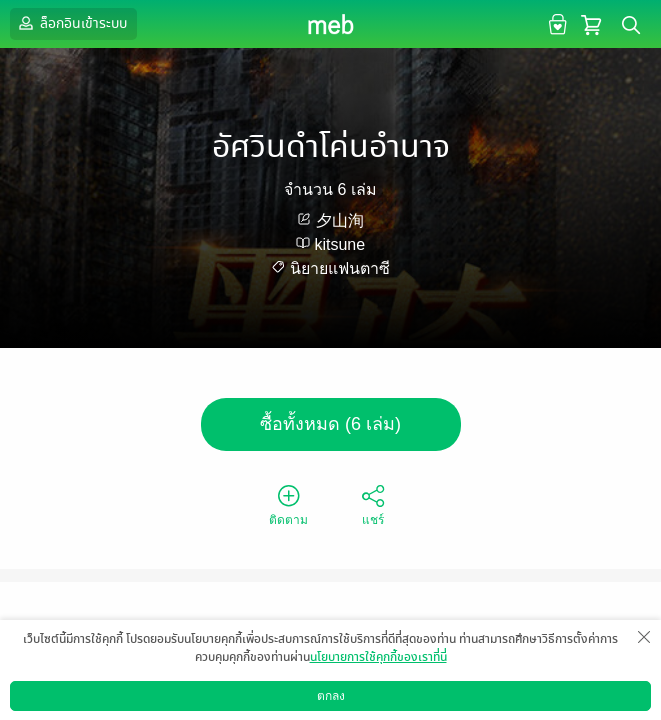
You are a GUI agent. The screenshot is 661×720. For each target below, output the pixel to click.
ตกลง (331, 696)
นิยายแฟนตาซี (340, 268)
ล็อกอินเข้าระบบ (71, 23)
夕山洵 (340, 220)
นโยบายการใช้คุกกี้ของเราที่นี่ (378, 657)
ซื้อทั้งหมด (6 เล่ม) (330, 424)
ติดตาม (288, 504)
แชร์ (373, 504)
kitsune (339, 244)
